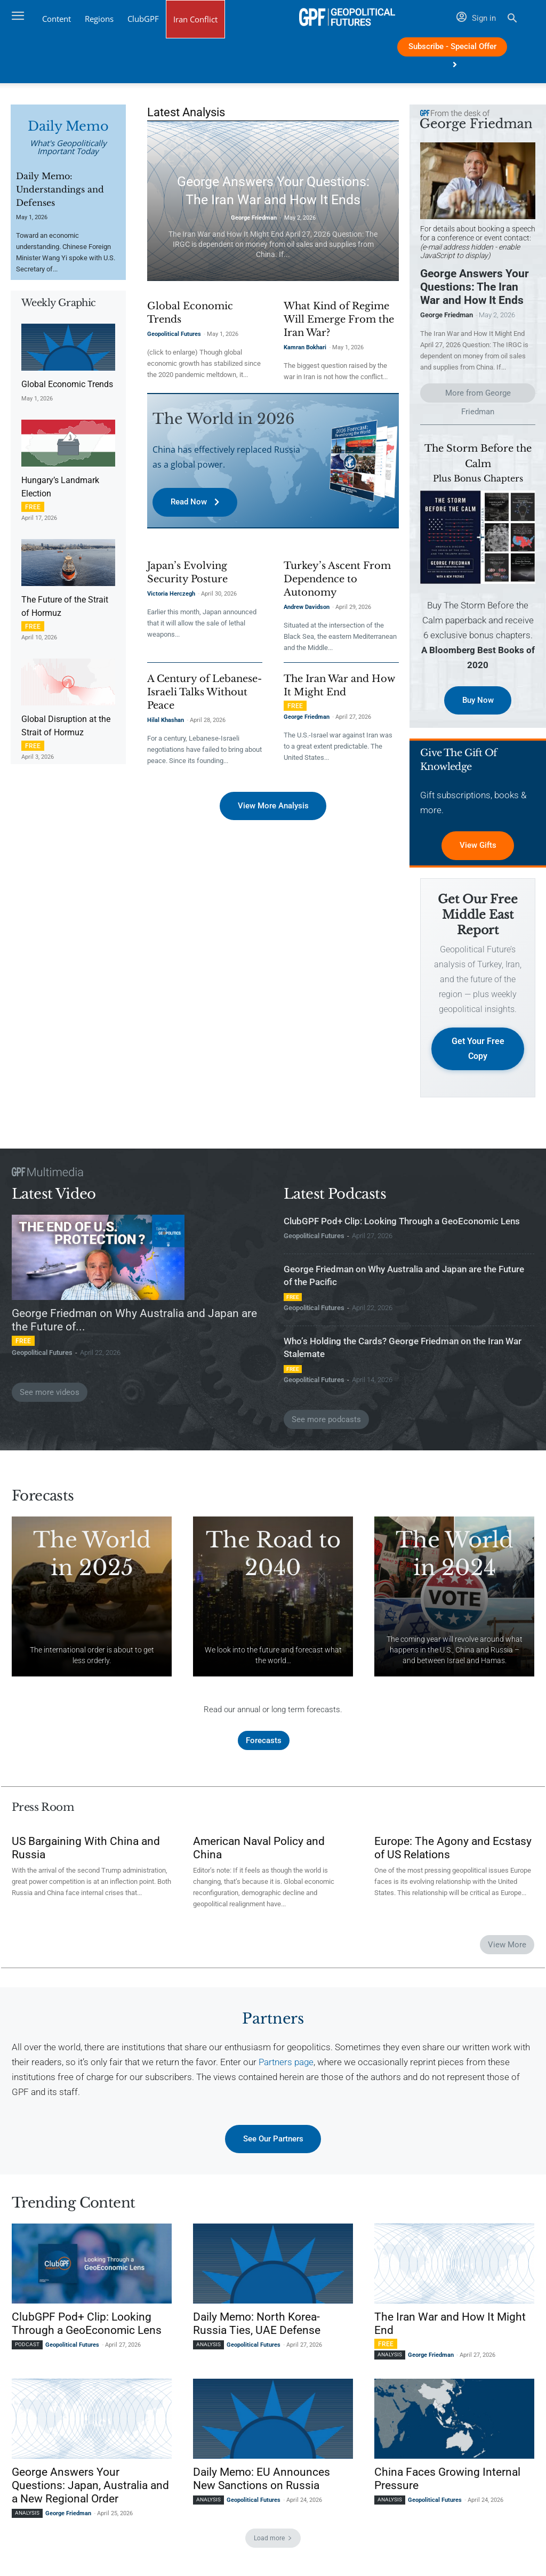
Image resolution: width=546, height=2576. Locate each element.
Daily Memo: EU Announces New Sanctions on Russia (261, 2481)
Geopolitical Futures (174, 334)
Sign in (476, 18)
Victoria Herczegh (171, 593)
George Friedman (254, 217)
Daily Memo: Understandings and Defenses (60, 189)
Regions (99, 18)
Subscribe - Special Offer (452, 49)
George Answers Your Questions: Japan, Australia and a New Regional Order (90, 2488)
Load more (273, 2541)
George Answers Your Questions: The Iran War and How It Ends (474, 287)
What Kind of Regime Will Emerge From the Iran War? (339, 319)
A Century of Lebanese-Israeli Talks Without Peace (204, 691)
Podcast (27, 2347)
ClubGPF (143, 18)
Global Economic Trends (67, 384)
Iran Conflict (195, 19)
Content (56, 18)
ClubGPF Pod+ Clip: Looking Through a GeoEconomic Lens (402, 1222)
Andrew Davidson (307, 606)
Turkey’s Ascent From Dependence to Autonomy (337, 578)
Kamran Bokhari (305, 347)
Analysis (208, 2347)
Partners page (286, 2063)
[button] (512, 19)
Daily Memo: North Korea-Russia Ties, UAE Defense (256, 2326)
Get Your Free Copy (478, 1050)
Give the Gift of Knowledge (458, 761)
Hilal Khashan (165, 719)
